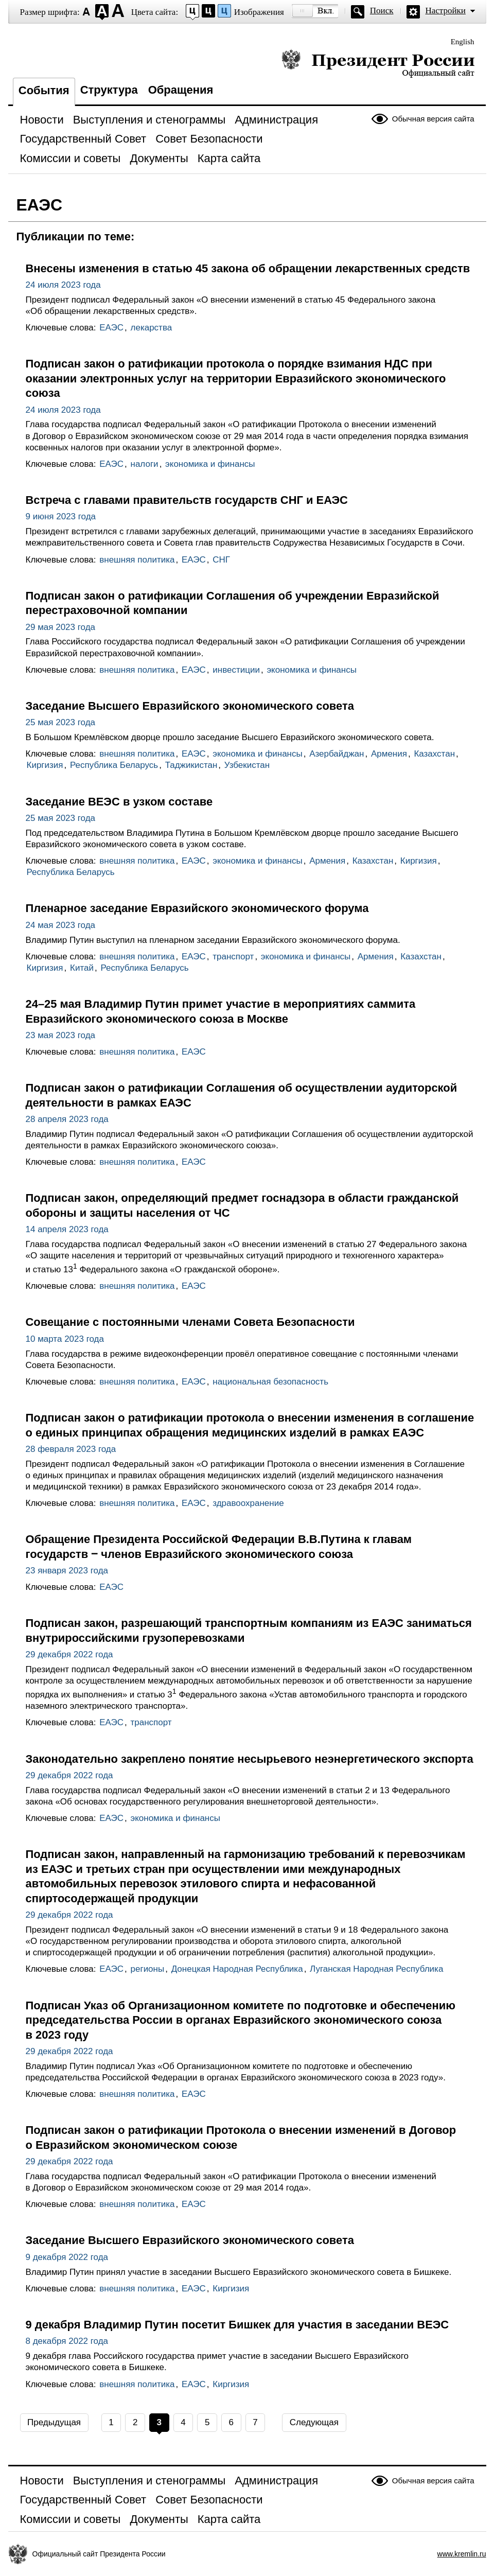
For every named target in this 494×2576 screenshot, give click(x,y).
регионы (148, 1969)
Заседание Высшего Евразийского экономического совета (190, 705)
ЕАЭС (111, 327)
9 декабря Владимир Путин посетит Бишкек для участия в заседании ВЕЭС (237, 2324)
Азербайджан (336, 754)
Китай (82, 968)
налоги (144, 464)
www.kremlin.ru (461, 2554)
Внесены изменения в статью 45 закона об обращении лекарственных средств (248, 268)
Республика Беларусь (114, 765)
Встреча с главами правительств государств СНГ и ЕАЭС (187, 500)
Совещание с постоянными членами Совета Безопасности (190, 1322)
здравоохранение (248, 1503)
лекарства (151, 327)
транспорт (233, 956)
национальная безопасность (270, 1382)
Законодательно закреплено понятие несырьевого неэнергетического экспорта (249, 1759)
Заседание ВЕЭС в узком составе (119, 801)
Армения (389, 754)
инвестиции (236, 670)
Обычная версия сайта (433, 118)
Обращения (181, 89)
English (462, 42)
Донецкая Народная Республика (237, 1969)
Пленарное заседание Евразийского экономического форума (197, 908)
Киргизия (45, 765)
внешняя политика (136, 560)
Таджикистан (191, 765)
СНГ (221, 560)
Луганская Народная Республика (376, 1969)
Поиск (382, 10)
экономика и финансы (210, 464)
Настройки (446, 10)
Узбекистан (247, 765)
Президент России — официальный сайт (377, 63)
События (44, 90)
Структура (109, 89)
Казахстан (434, 754)
